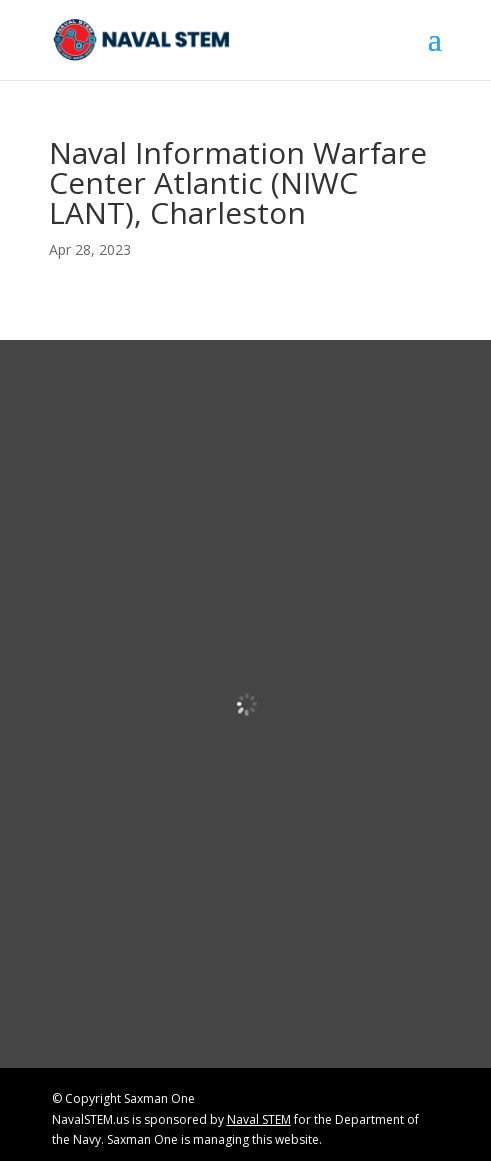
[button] (435, 52)
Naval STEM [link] (259, 1119)
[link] (142, 38)
